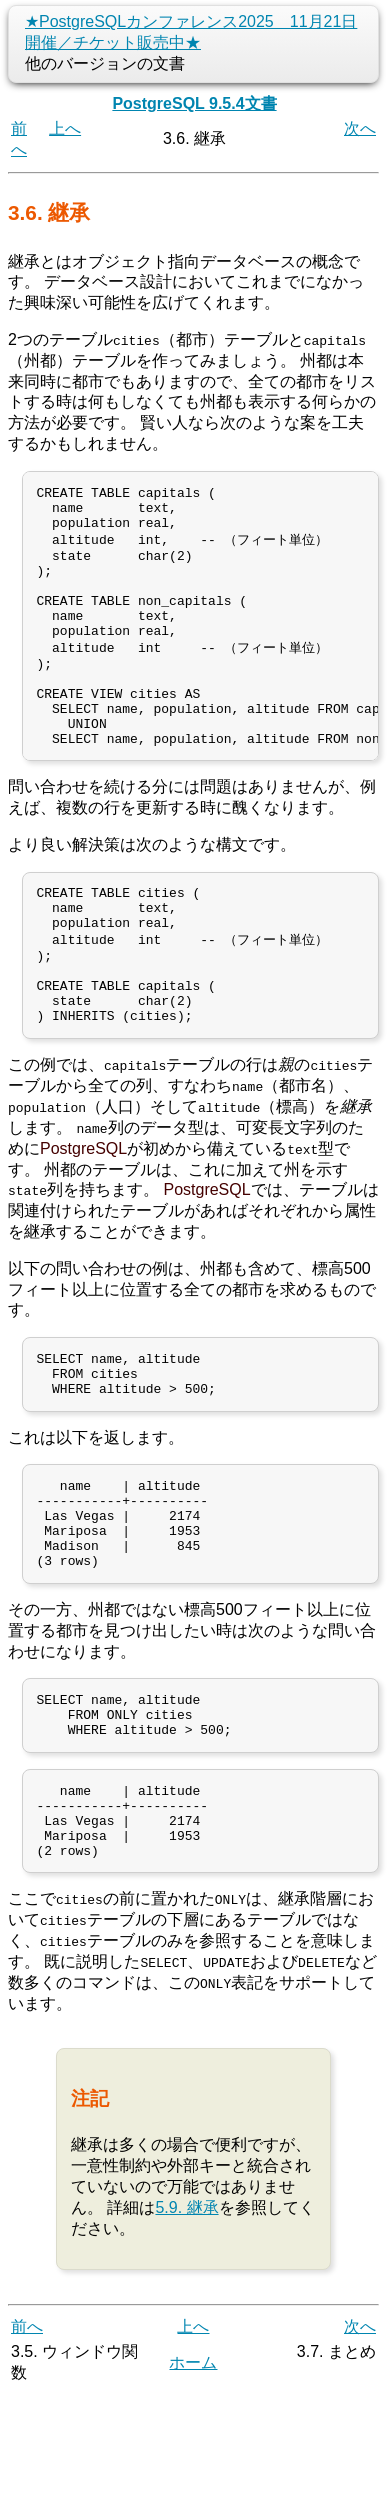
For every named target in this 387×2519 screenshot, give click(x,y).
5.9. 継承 (186, 2331)
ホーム (193, 2486)
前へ (27, 2450)
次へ (360, 128)
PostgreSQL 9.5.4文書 (194, 103)
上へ (65, 128)
